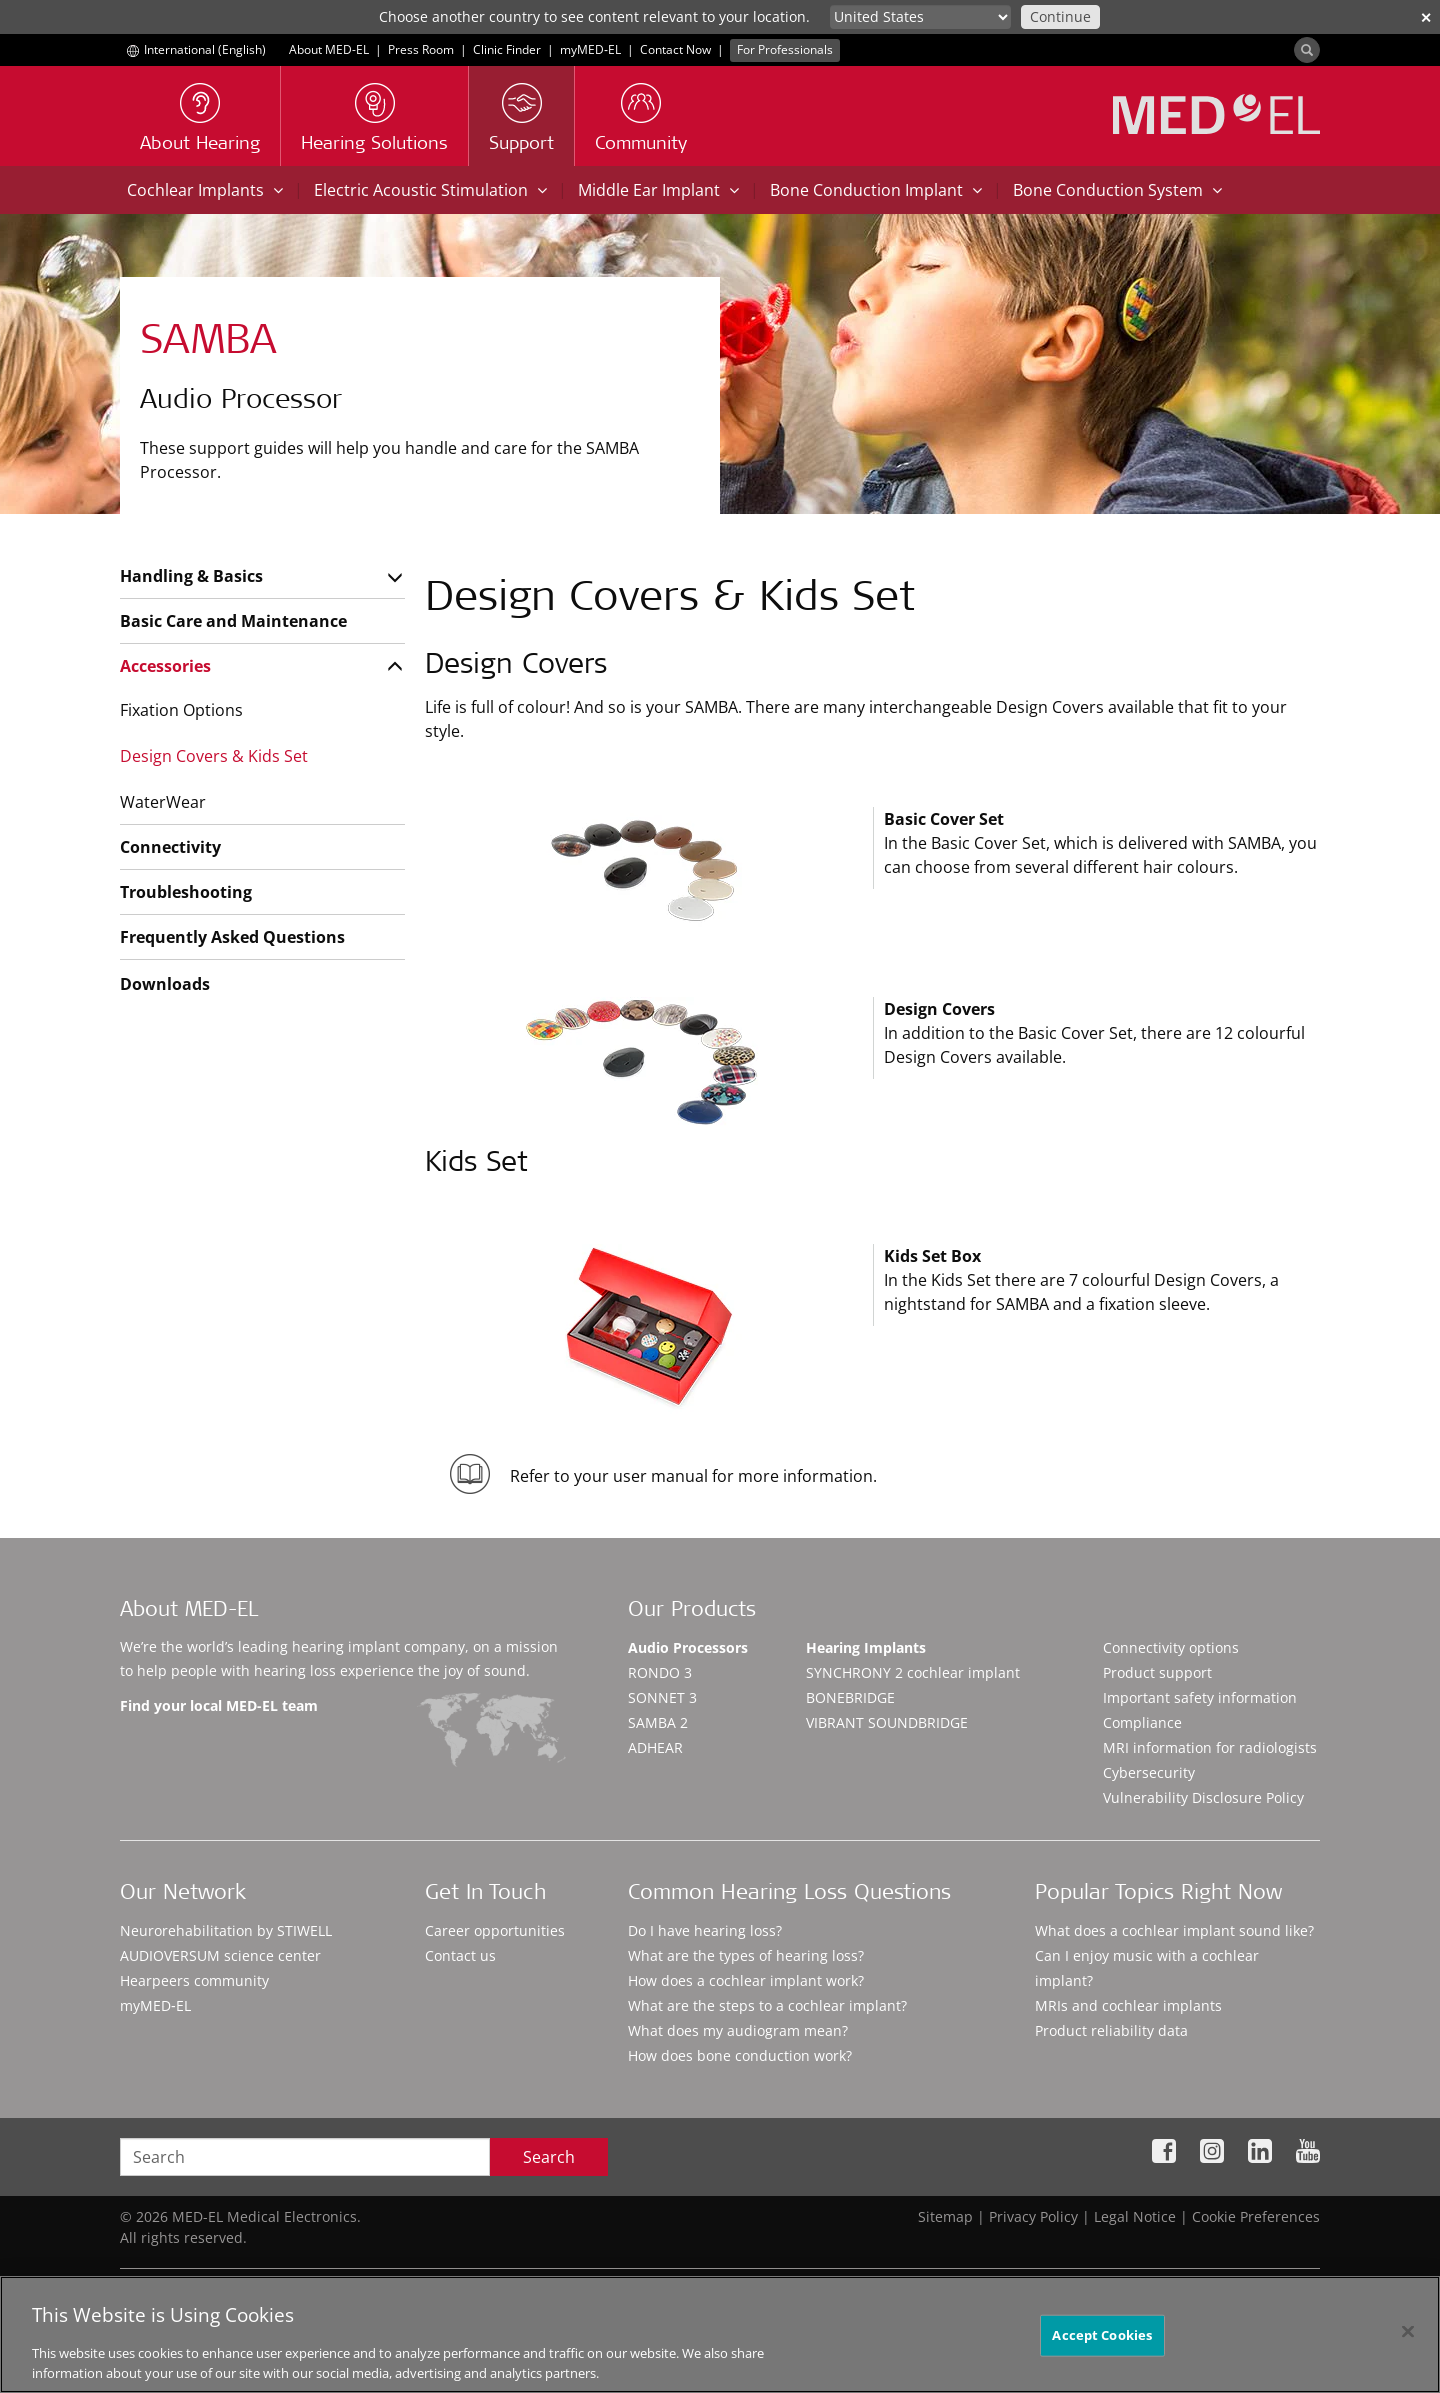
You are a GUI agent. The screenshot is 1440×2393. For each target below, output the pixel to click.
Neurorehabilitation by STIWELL (226, 1930)
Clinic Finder (507, 49)
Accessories (165, 666)
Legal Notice (1135, 2216)
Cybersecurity (1149, 1772)
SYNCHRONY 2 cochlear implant (913, 1672)
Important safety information (1200, 1697)
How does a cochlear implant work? (746, 1980)
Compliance (1142, 1722)
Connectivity (170, 847)
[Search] (1307, 50)
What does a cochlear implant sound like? (1174, 1930)
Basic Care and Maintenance (233, 621)
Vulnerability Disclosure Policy (1203, 1797)
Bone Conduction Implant (876, 190)
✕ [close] (1426, 17)
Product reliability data (1111, 2030)
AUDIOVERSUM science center (220, 1955)
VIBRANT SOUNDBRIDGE (887, 1722)
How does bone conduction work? (740, 2055)
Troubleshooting (186, 892)
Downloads (165, 984)
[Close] (1408, 2340)
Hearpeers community (194, 1980)
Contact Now (675, 49)
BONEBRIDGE (850, 1697)
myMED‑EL (590, 49)
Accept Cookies (1102, 2343)
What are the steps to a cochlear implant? (767, 2005)
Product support (1157, 1672)
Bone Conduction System (1117, 190)
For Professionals (785, 49)
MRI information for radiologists (1210, 1747)
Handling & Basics (191, 576)
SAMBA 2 (658, 1722)
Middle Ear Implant (658, 190)
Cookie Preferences (1256, 2216)
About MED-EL (329, 49)
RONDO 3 (660, 1672)
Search (549, 2157)
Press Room (421, 49)
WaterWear (163, 802)
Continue (1060, 16)
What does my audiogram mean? (738, 2030)
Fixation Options (181, 710)
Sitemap (945, 2216)
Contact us (460, 1955)
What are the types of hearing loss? (746, 1955)
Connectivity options (1171, 1647)
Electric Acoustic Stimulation (430, 190)
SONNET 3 (662, 1697)
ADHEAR (655, 1747)
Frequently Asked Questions (232, 937)
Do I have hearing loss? (705, 1930)
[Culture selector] (920, 17)
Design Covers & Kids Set (214, 756)
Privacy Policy (1033, 2216)
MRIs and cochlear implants (1128, 2005)
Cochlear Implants (205, 190)
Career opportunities (495, 1930)
